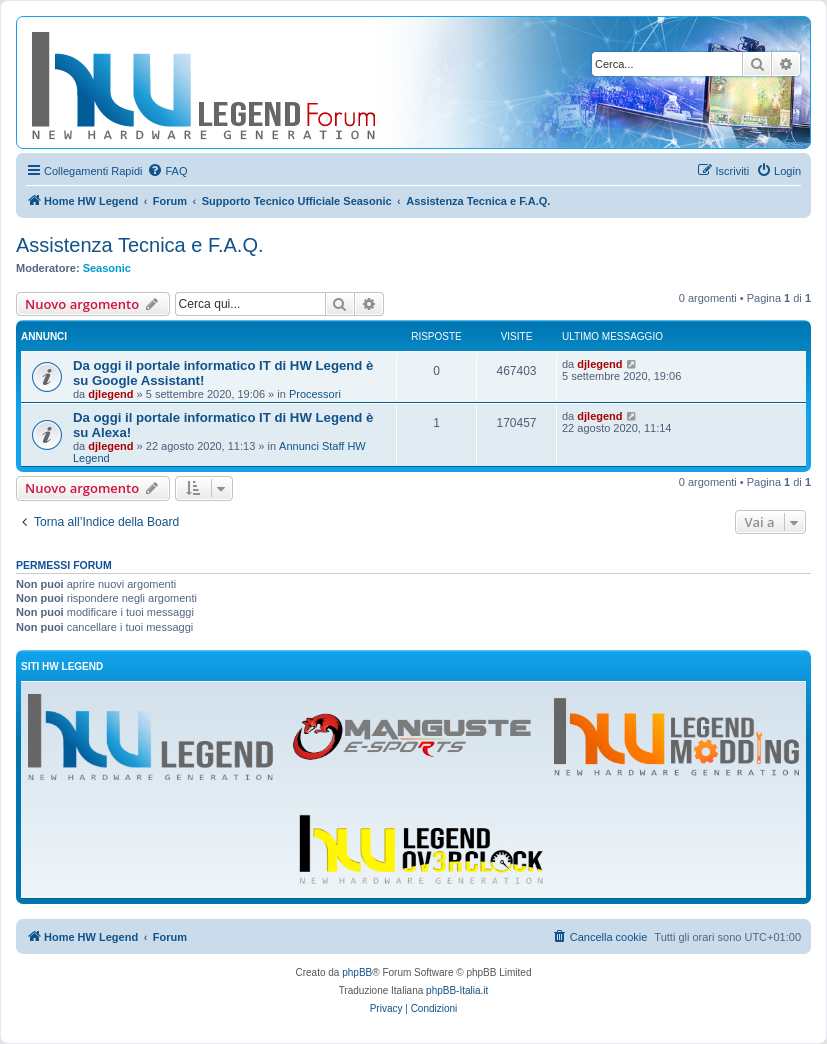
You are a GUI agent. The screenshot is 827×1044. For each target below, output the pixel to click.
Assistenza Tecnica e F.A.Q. (140, 245)
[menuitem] (167, 171)
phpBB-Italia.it (457, 990)
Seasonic (107, 268)
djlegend (110, 394)
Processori (315, 394)
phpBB (357, 972)
